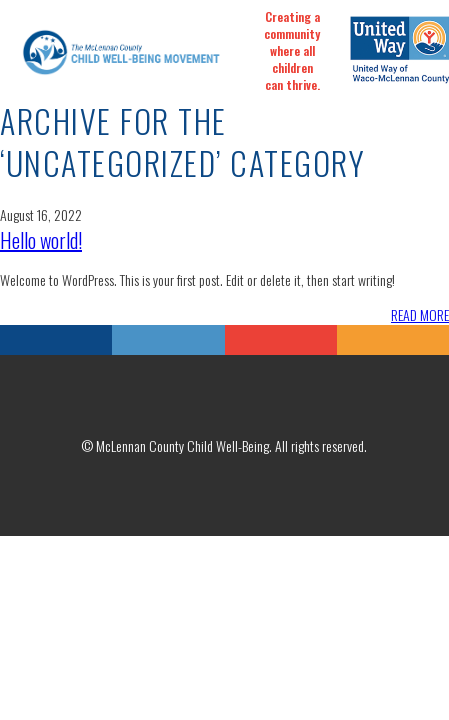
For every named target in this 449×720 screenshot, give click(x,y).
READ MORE (420, 314)
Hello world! (41, 240)
